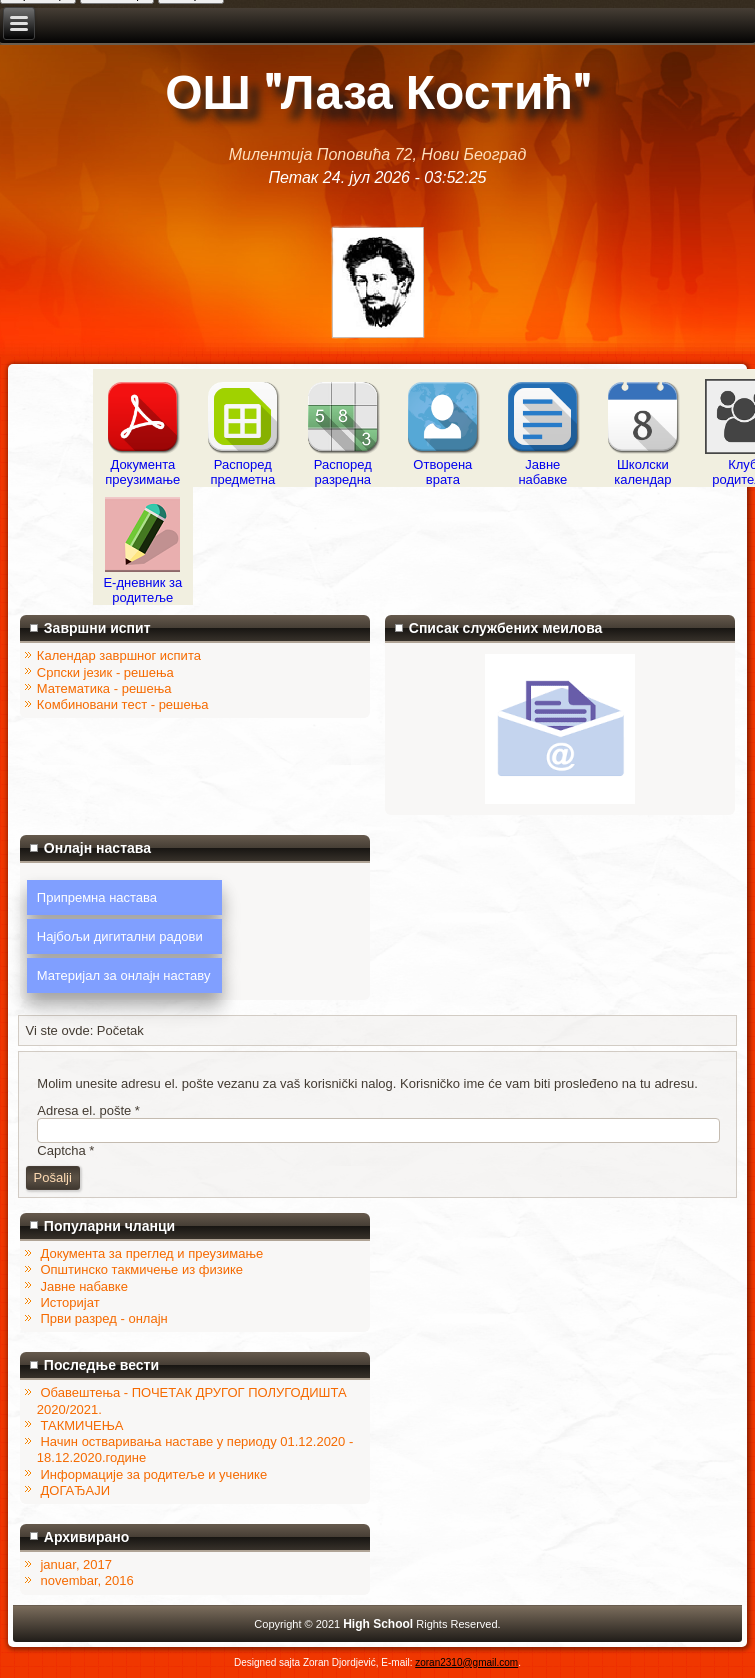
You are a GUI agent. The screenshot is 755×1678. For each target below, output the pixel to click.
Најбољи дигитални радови (120, 936)
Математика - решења (104, 688)
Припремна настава (97, 897)
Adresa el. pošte (88, 1110)
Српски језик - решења (105, 672)
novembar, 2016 (86, 1580)
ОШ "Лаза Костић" (377, 93)
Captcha (65, 1150)
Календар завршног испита (119, 655)
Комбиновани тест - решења (123, 704)
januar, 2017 (76, 1564)
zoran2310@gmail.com (466, 1662)
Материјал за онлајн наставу (124, 975)
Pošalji (53, 1177)
